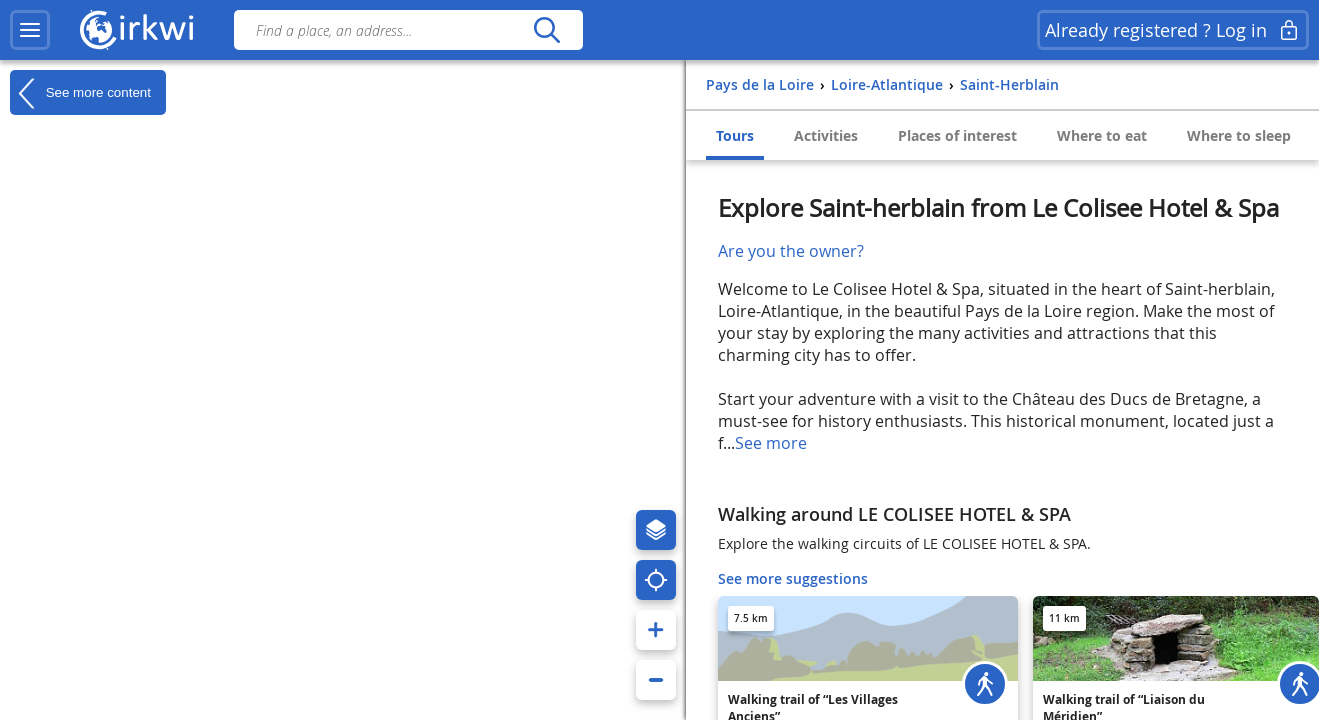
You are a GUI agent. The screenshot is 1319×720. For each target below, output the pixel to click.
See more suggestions (793, 578)
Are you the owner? (791, 251)
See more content (80, 93)
